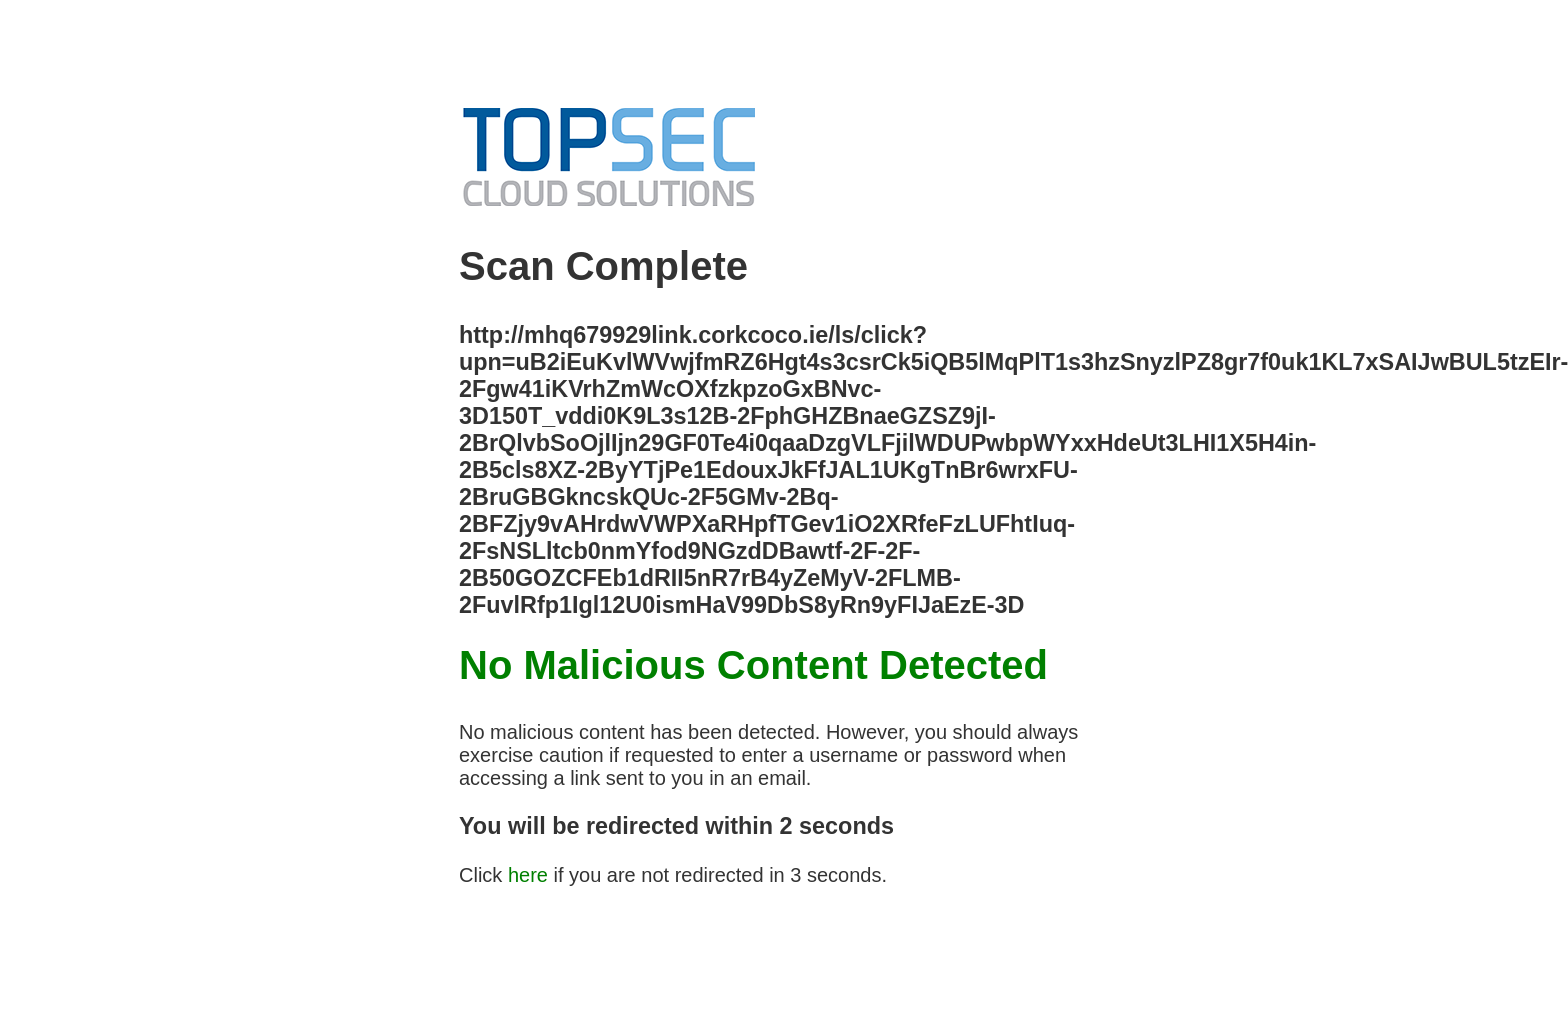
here (528, 875)
